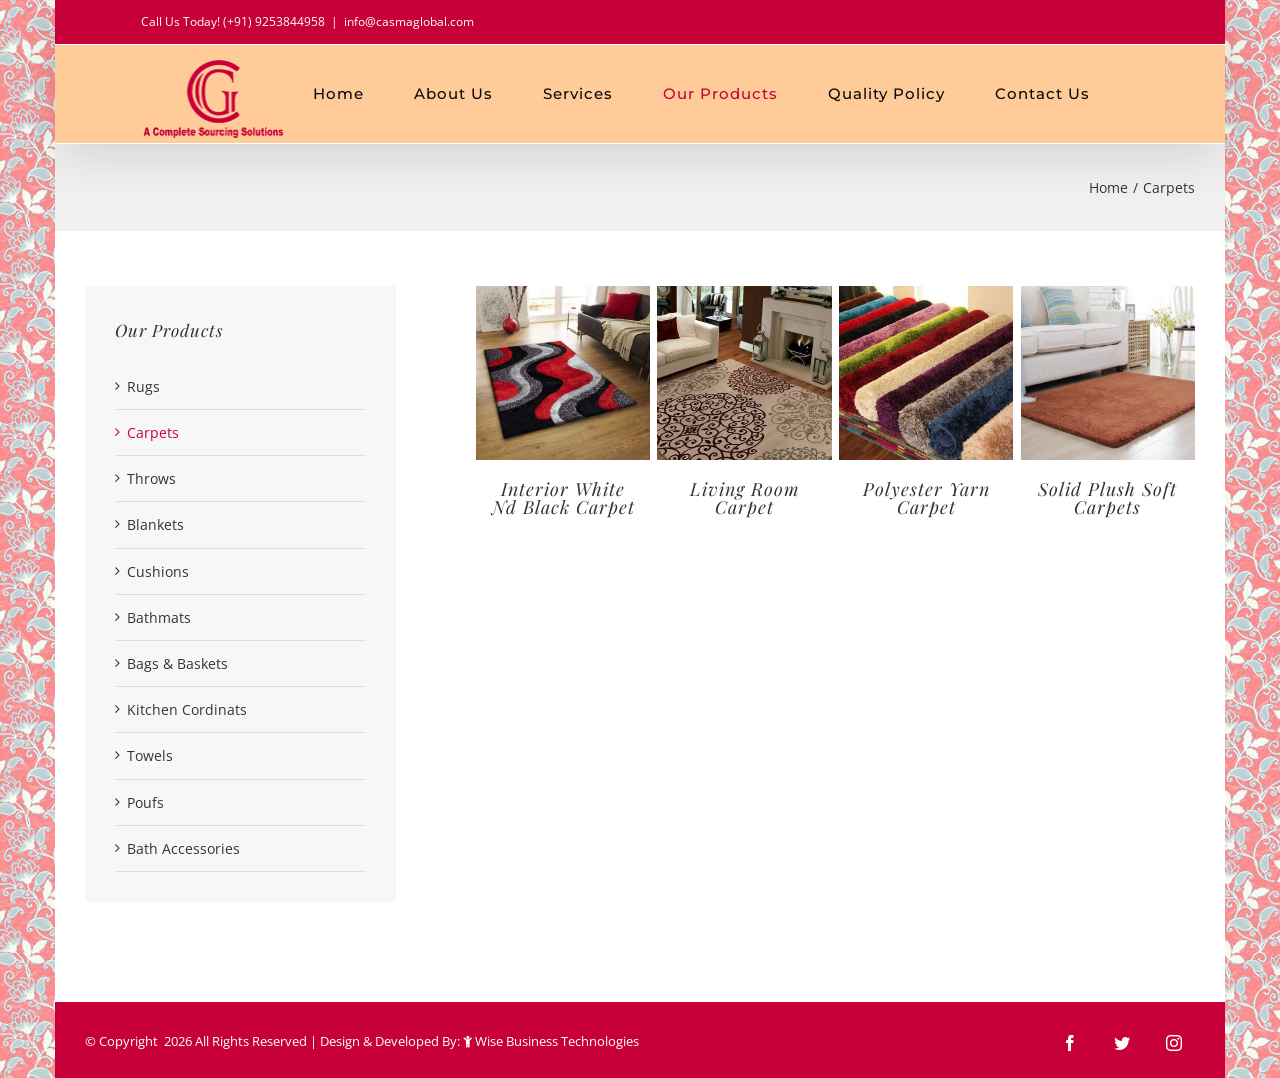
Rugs (143, 386)
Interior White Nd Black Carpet (563, 498)
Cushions (158, 571)
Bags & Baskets (177, 663)
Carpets (153, 432)
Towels (150, 755)
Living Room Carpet (745, 498)
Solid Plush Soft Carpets (1107, 498)
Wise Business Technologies (552, 1041)
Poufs (145, 802)
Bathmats (159, 617)
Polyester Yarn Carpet (926, 498)
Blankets (155, 524)
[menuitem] (363, 93)
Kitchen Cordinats (187, 709)
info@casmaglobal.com (409, 21)
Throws (151, 478)
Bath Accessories (183, 848)
